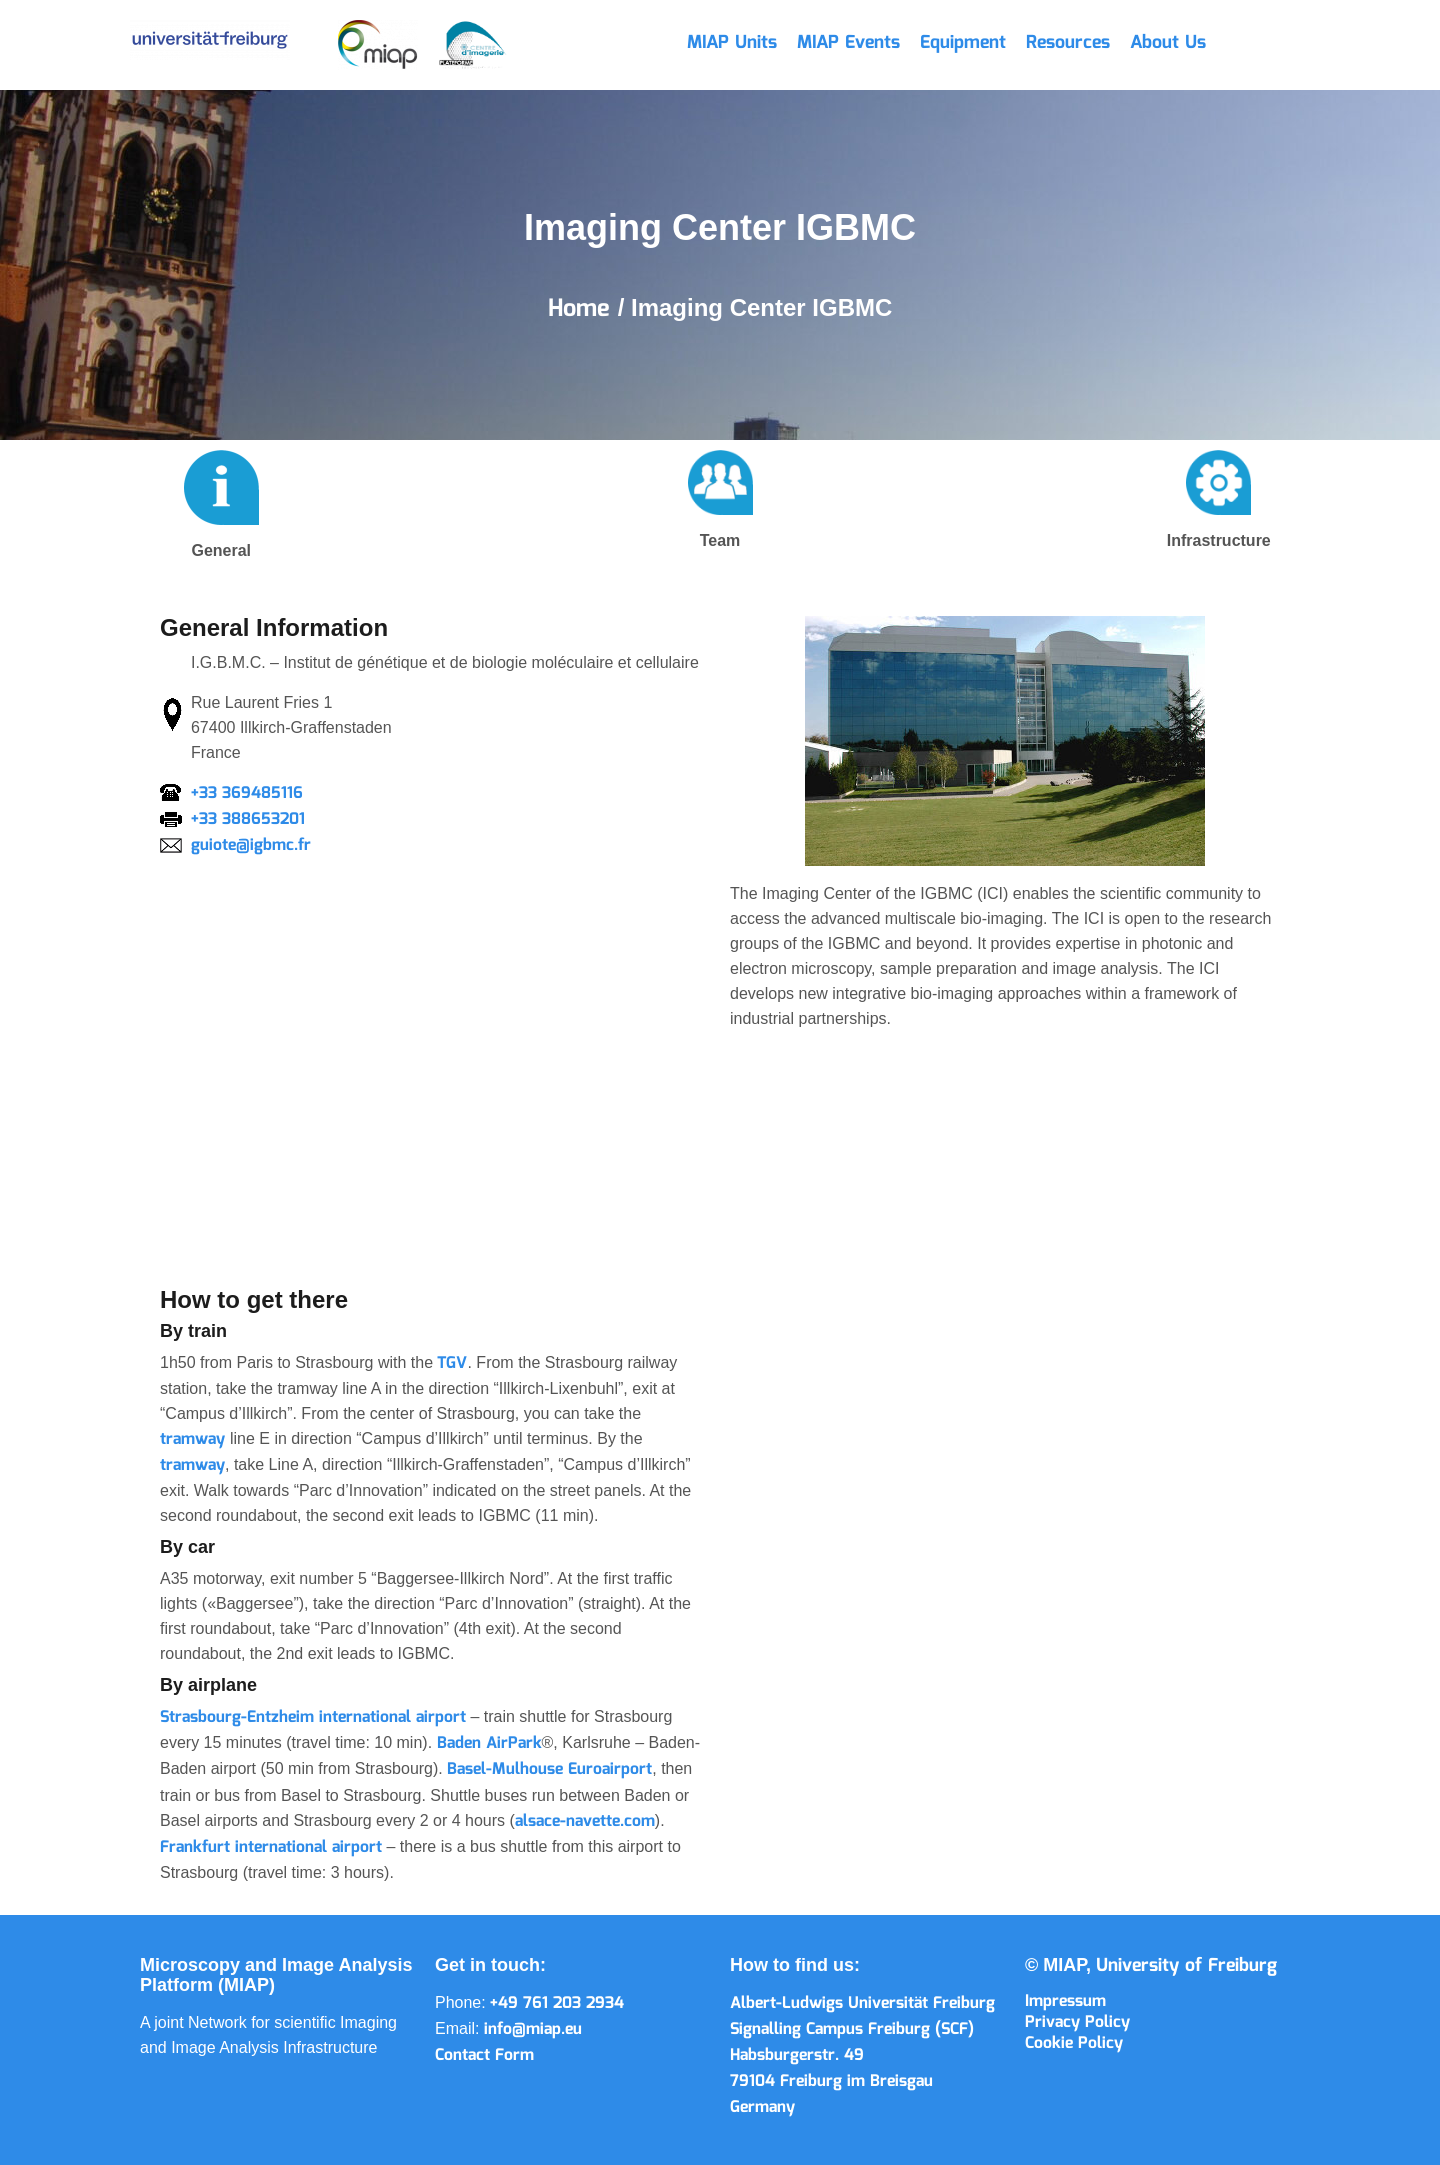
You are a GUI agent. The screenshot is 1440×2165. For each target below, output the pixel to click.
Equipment (963, 43)
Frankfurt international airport (271, 1847)
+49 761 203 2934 (557, 2003)
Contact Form (484, 2055)
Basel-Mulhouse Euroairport (549, 1769)
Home (583, 309)
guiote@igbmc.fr (251, 845)
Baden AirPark (489, 1743)
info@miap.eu (533, 2029)
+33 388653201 (248, 819)
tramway (195, 1439)
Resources (1068, 43)
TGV (452, 1363)
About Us (1168, 43)
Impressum (1065, 2001)
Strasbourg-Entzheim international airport (313, 1717)
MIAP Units (732, 43)
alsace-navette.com (585, 1821)
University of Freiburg (1186, 1966)
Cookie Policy (1074, 2043)
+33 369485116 (247, 793)
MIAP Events (848, 43)
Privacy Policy (1077, 2022)
